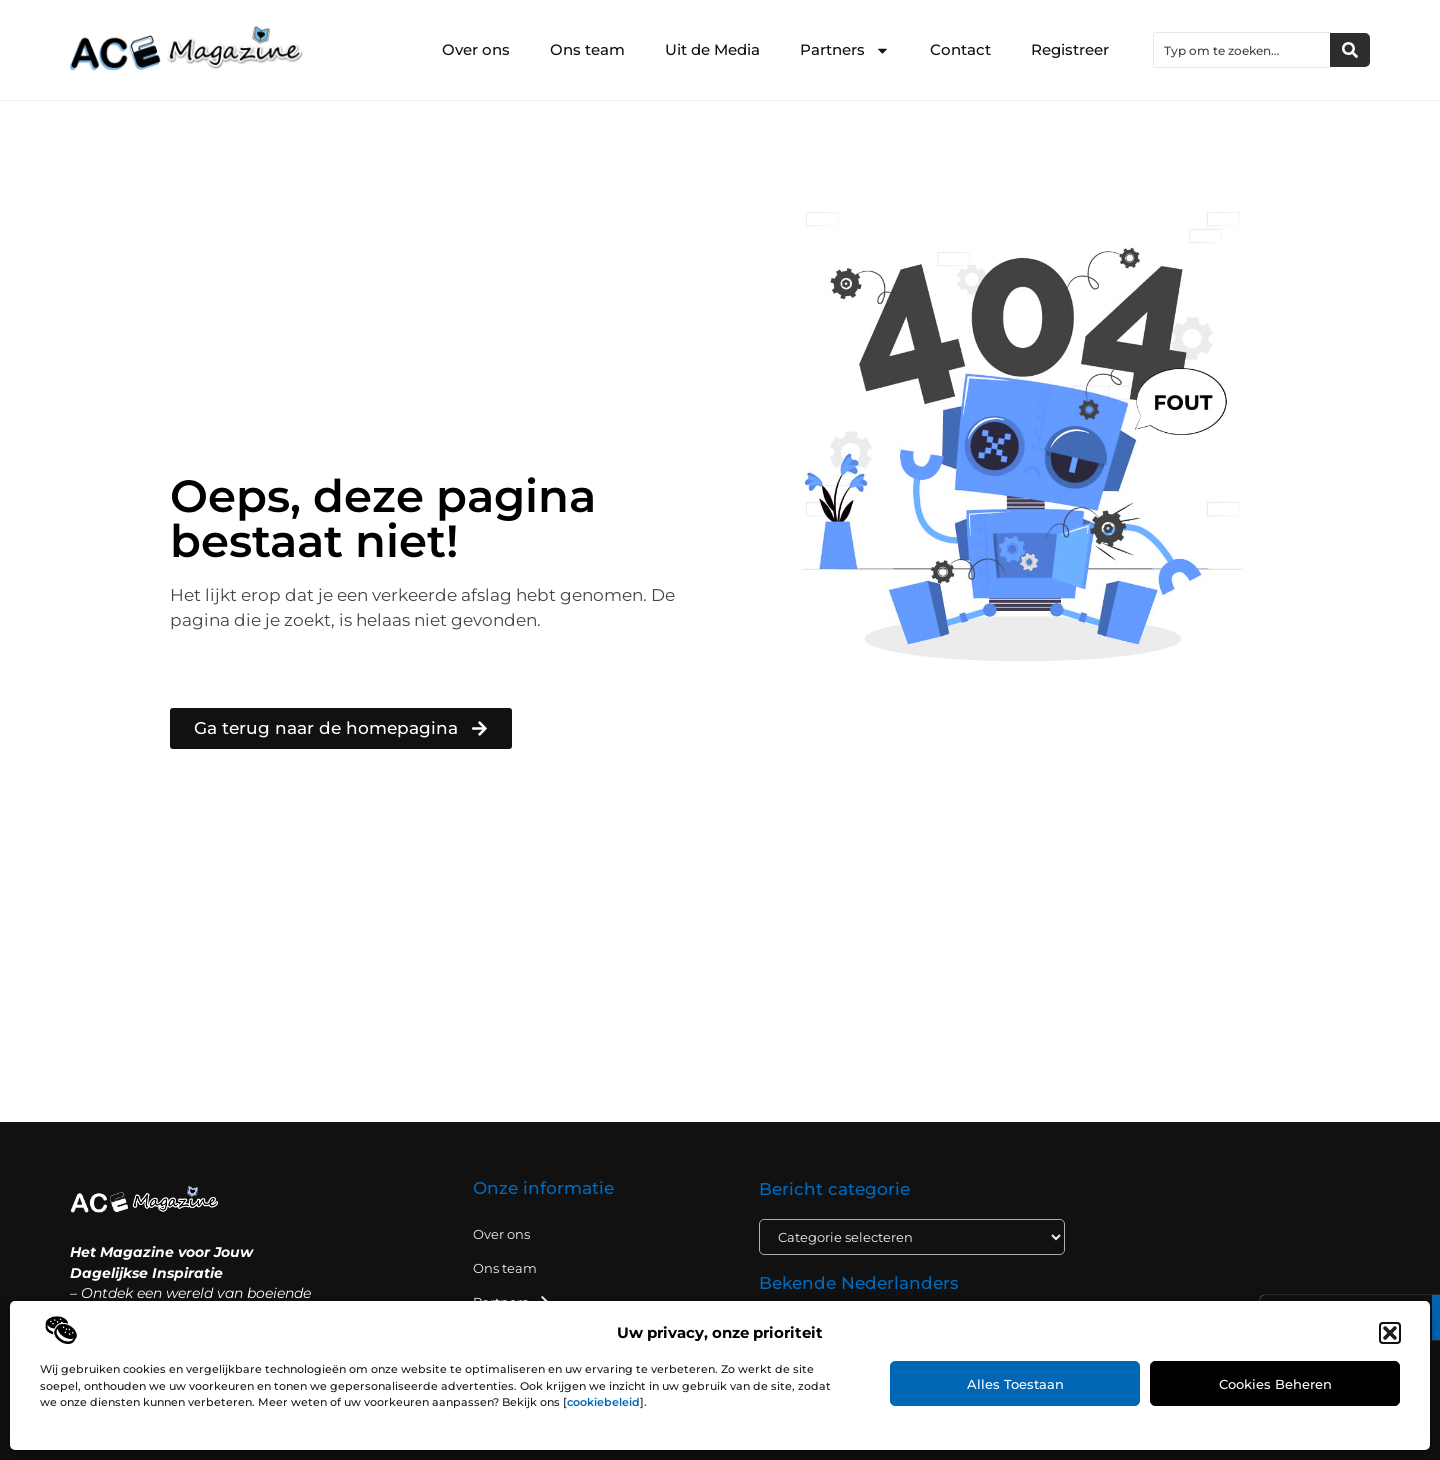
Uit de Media (712, 49)
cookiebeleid (603, 1402)
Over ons (476, 49)
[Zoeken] (1350, 50)
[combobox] (1242, 50)
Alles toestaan (1015, 1384)
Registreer (1070, 49)
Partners (845, 50)
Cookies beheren (1275, 1384)
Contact (960, 49)
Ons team (587, 49)
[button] (1390, 1333)
